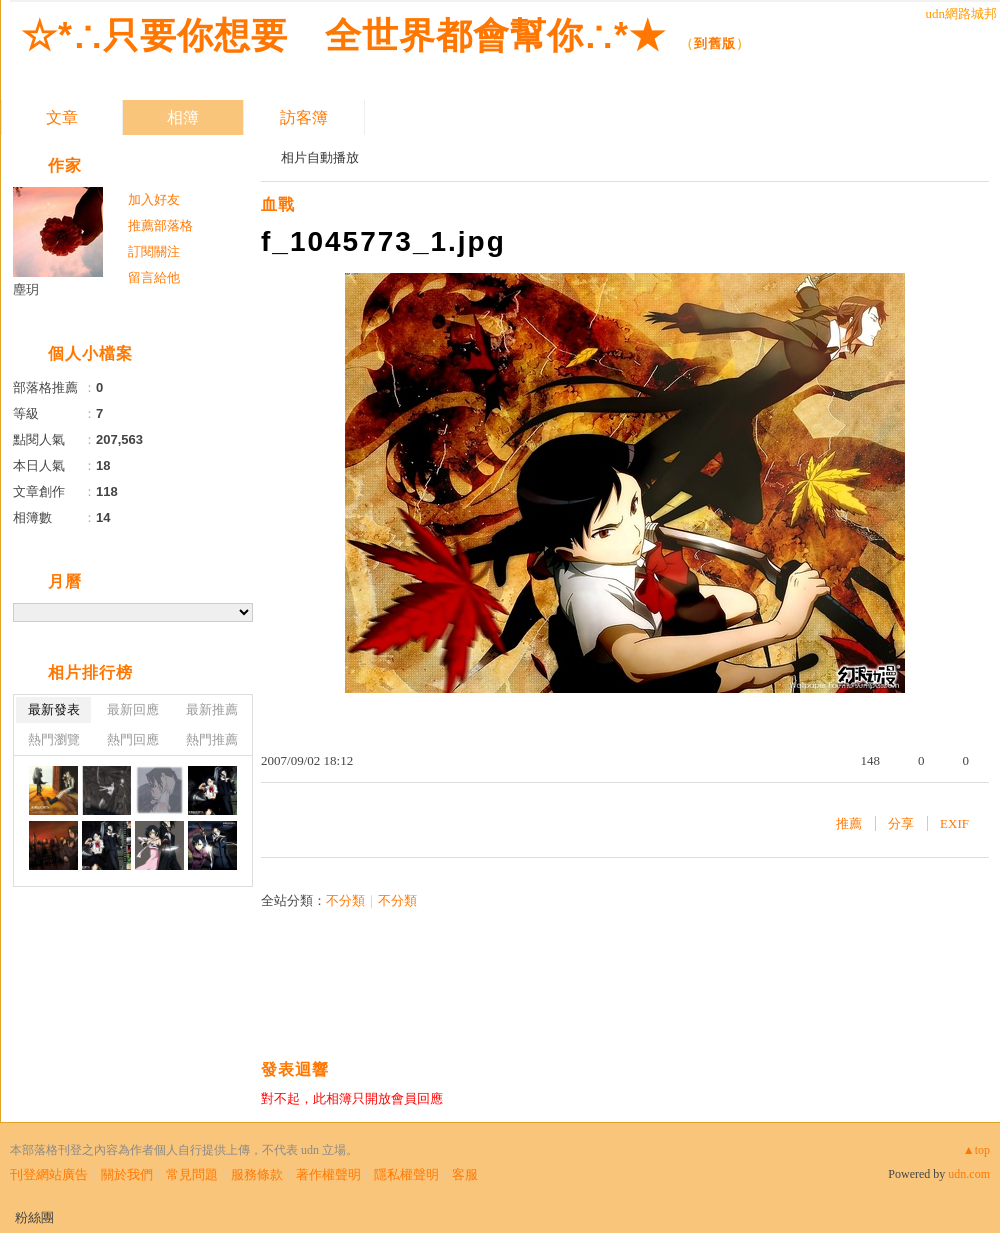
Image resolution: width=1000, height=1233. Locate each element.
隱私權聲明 (406, 1174)
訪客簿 (304, 117)
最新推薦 (212, 709)
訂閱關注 (154, 251)
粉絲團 (34, 1217)
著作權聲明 (328, 1174)
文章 (62, 117)
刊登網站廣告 (49, 1174)
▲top (976, 1150)
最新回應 (133, 709)
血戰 (278, 204)
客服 (465, 1174)
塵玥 (26, 289)
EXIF (954, 823)
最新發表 (54, 709)
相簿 (183, 117)
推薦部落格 (160, 225)
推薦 (849, 823)
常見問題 (192, 1174)
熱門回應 (133, 739)
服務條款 (257, 1174)
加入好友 (154, 199)
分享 (901, 823)
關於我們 (127, 1174)
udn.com (969, 1174)
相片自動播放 (320, 157)
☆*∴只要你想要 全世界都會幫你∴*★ (343, 35)
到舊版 (715, 43)
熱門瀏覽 (54, 739)
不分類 (345, 900)
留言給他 (154, 277)
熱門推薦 (212, 739)
